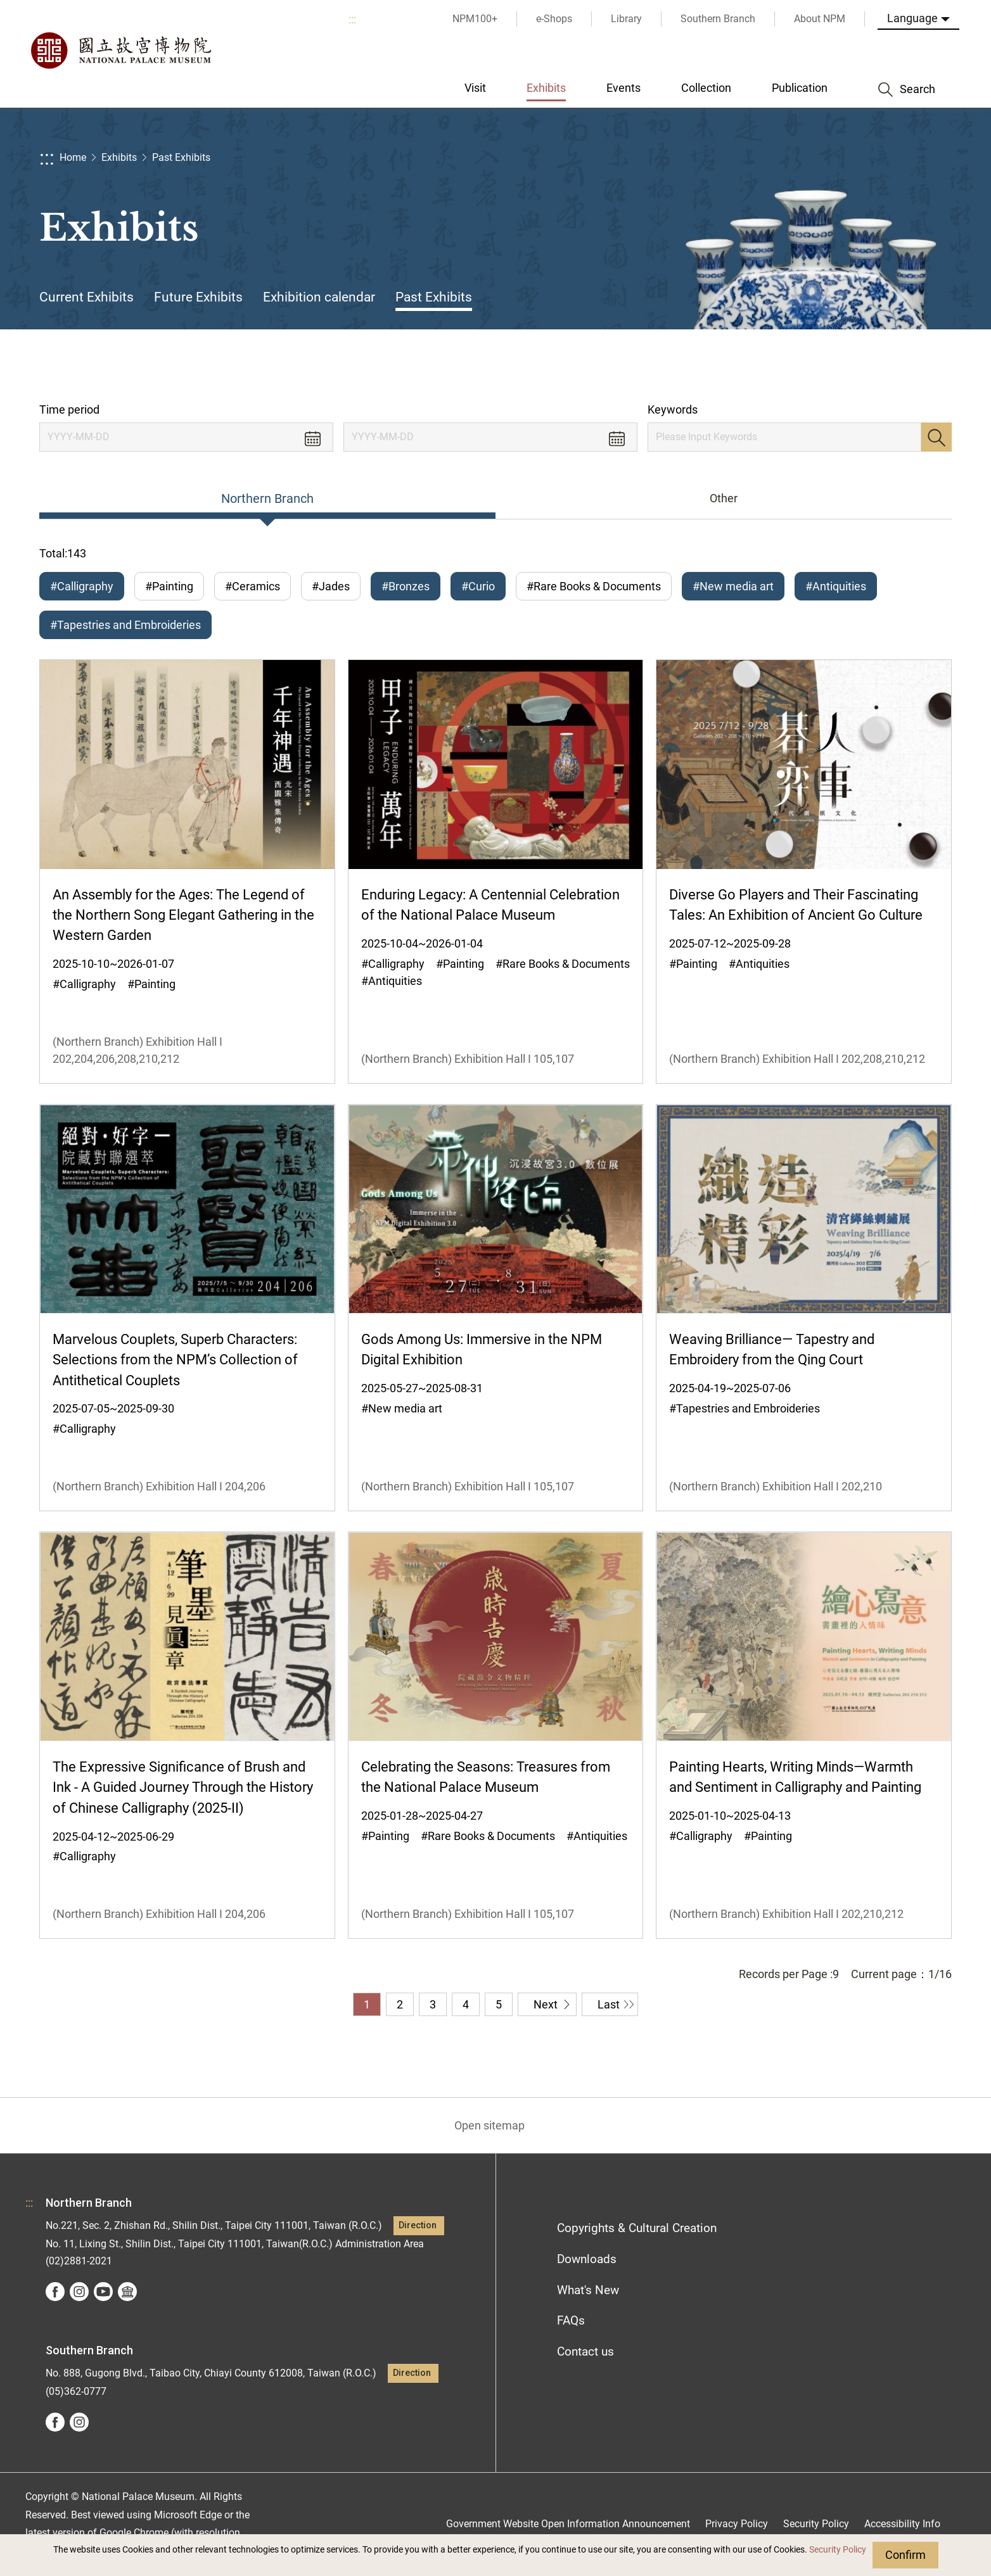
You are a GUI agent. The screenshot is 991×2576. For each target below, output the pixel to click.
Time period (69, 409)
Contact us (585, 2351)
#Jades (331, 586)
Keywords (673, 409)
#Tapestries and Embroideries (125, 624)
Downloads (587, 2259)
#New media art (733, 586)
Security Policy (837, 2549)
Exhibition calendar (319, 297)
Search (936, 437)
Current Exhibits (86, 297)
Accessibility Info (902, 2524)
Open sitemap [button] (489, 2125)
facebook (55, 2291)
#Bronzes (405, 586)
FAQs (571, 2320)
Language (912, 18)
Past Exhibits (181, 157)
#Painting (169, 586)
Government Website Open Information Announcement (568, 2524)
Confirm (905, 2554)
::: (352, 19)
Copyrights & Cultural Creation (637, 2228)
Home (73, 157)
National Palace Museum (120, 51)
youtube (103, 2291)
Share (813, 366)
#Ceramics (252, 586)
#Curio (478, 586)
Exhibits (119, 157)
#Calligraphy (81, 586)
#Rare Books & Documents (594, 586)
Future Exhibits (198, 297)
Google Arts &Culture (127, 2291)
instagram (79, 2291)
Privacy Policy (736, 2524)
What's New (588, 2290)
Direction (418, 2225)
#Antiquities (835, 586)
